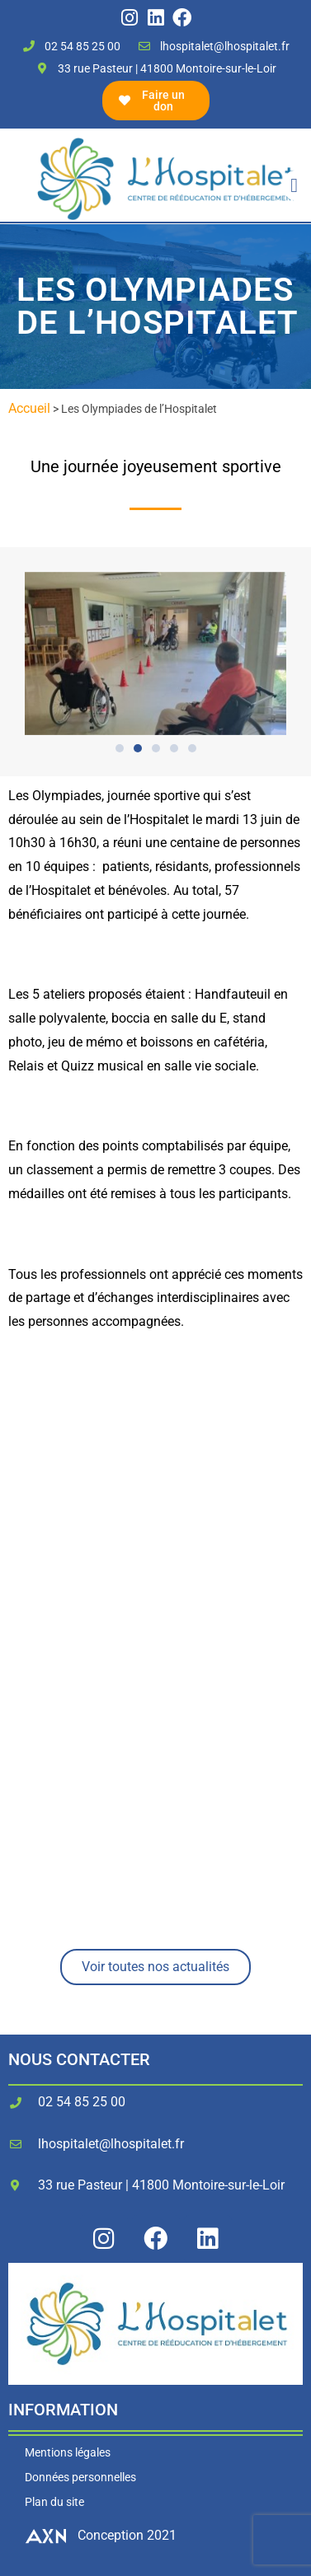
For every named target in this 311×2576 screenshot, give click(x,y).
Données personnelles (80, 2477)
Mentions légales (68, 2452)
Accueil (29, 408)
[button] (294, 185)
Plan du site (54, 2501)
